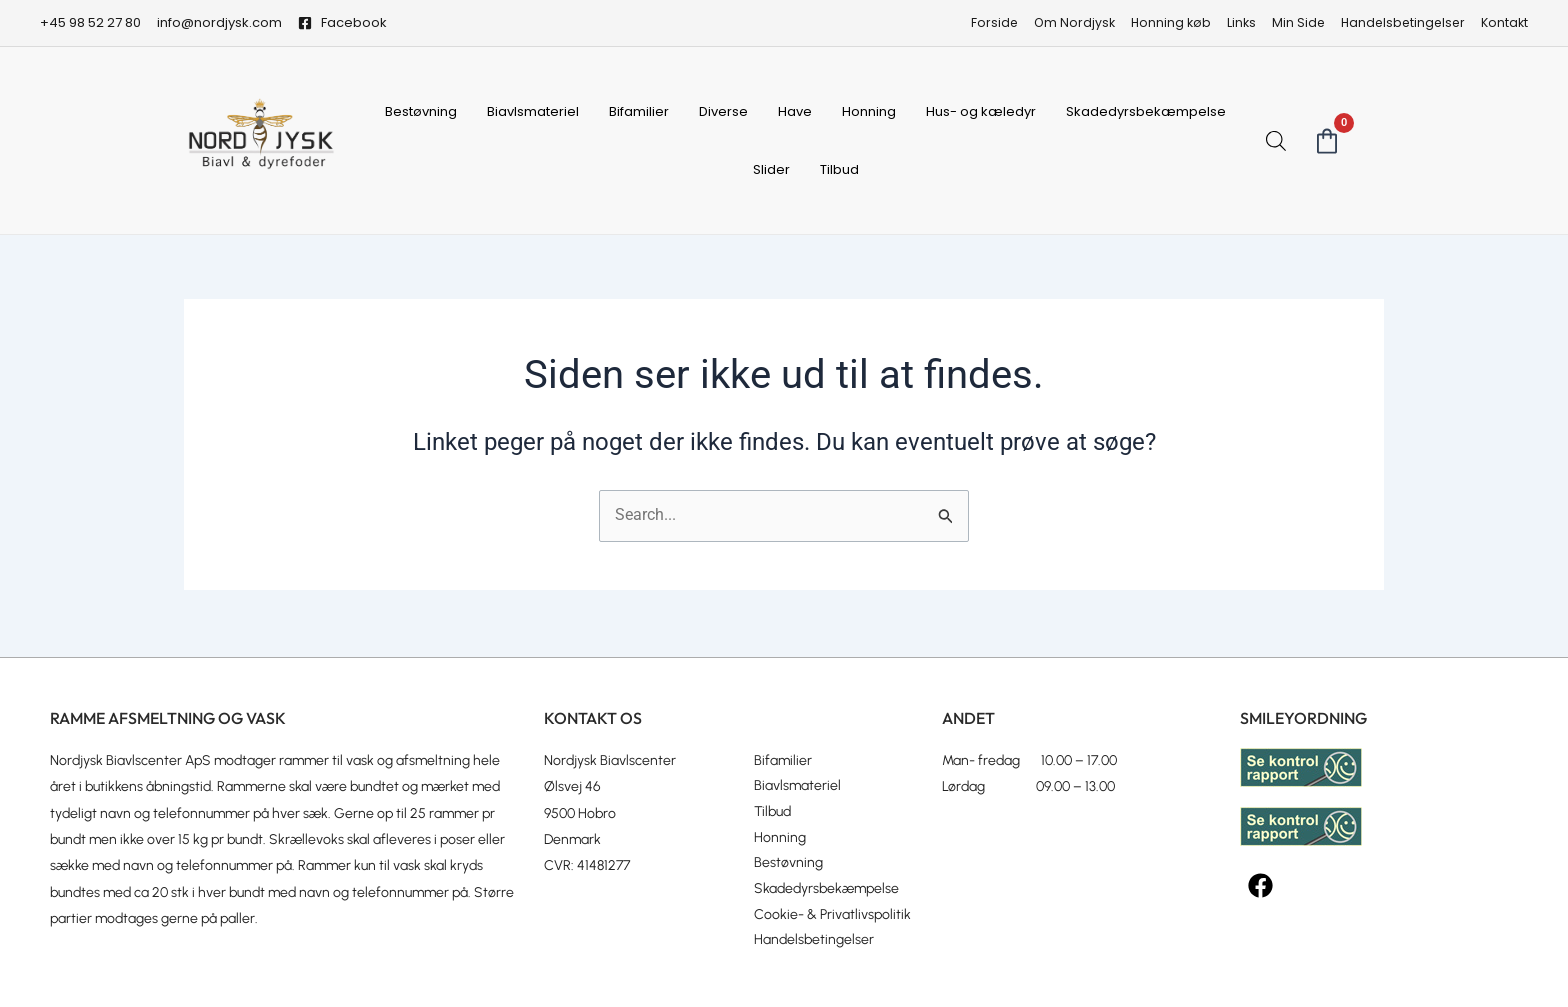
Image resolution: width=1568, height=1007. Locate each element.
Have (795, 111)
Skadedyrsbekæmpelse (1146, 111)
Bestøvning (421, 111)
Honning (869, 111)
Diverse (723, 111)
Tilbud (839, 169)
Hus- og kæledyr (981, 111)
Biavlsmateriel (533, 111)
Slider (771, 169)
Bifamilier (639, 111)
